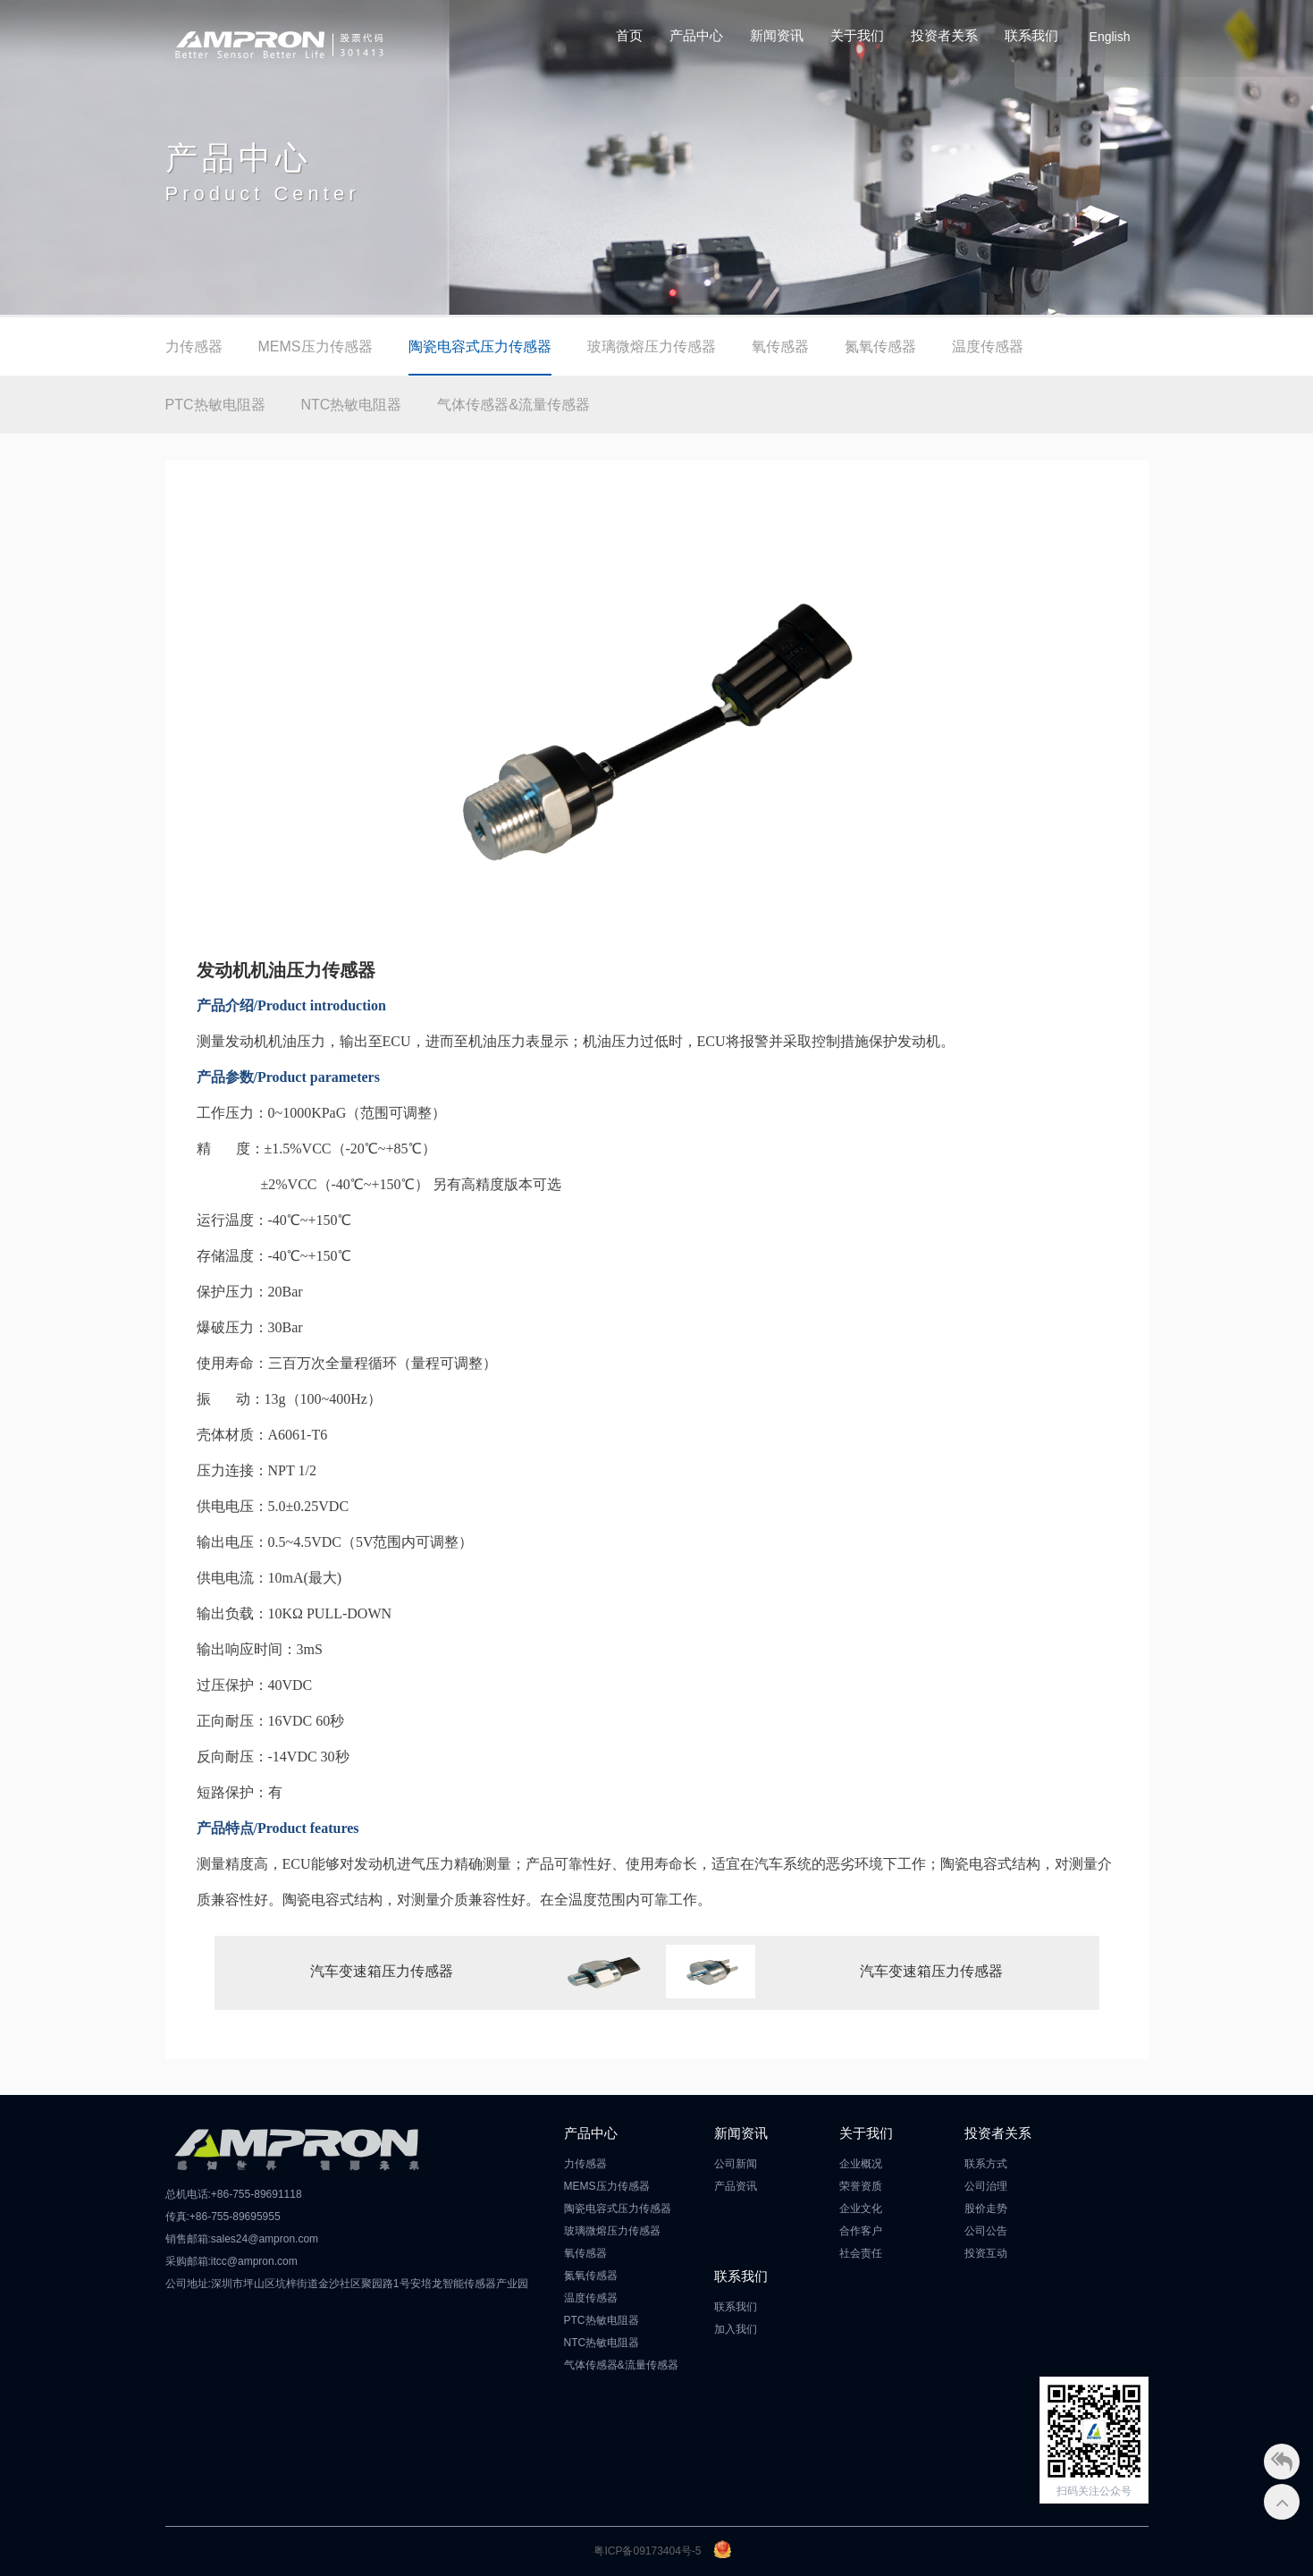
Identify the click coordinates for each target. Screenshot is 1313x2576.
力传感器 (194, 346)
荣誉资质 (860, 2186)
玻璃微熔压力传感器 (651, 346)
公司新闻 (735, 2164)
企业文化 (860, 2208)
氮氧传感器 (880, 346)
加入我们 (735, 2329)
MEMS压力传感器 (315, 346)
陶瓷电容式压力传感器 (479, 346)
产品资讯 (735, 2186)
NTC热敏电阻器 (351, 404)
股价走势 (985, 2208)
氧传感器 (780, 346)
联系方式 (985, 2164)
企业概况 (860, 2164)
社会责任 (860, 2253)
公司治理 (985, 2186)
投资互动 (985, 2253)
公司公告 (985, 2231)
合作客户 (860, 2231)
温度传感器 (987, 346)
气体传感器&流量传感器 (513, 404)
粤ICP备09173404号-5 (647, 2551)
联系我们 (1031, 35)
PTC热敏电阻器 (215, 404)
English (1110, 37)
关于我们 (857, 35)
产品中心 (696, 35)
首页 (629, 35)
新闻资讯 (777, 35)
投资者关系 (944, 35)
